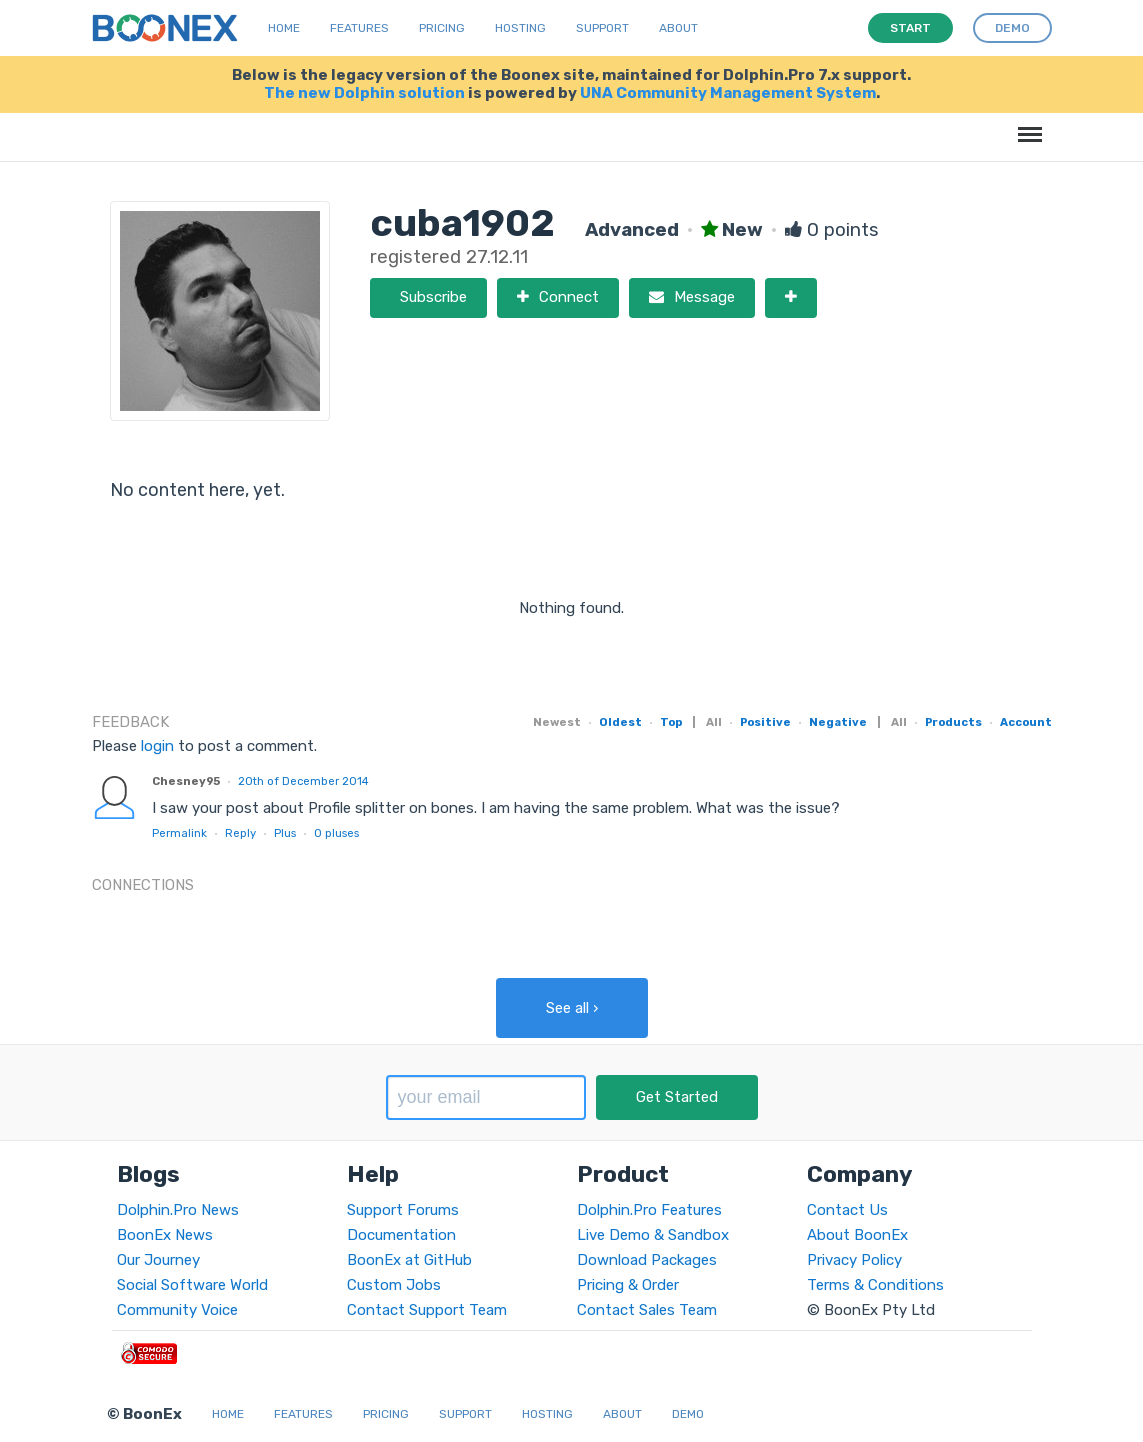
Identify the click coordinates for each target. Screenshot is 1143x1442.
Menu (1026, 124)
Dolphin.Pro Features (649, 1210)
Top (671, 722)
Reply (240, 833)
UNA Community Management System (728, 93)
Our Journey (158, 1260)
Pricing (442, 28)
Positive (765, 722)
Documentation (401, 1235)
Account (1026, 722)
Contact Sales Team (647, 1310)
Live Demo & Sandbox (653, 1235)
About (678, 28)
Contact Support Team (427, 1310)
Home (284, 28)
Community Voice (177, 1310)
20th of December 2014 (303, 781)
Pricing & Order (628, 1285)
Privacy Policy (854, 1260)
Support (602, 28)
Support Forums (403, 1210)
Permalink (179, 833)
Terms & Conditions (875, 1285)
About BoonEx (857, 1235)
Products (953, 722)
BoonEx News (165, 1235)
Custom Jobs (394, 1285)
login (157, 746)
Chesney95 (186, 781)
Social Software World (192, 1285)
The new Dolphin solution (364, 93)
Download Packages (647, 1260)
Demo (688, 1414)
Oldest (620, 722)
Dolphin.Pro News (178, 1210)
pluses (336, 833)
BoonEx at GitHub (409, 1260)
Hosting (520, 28)
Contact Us (847, 1210)
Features (359, 28)
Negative (838, 722)
